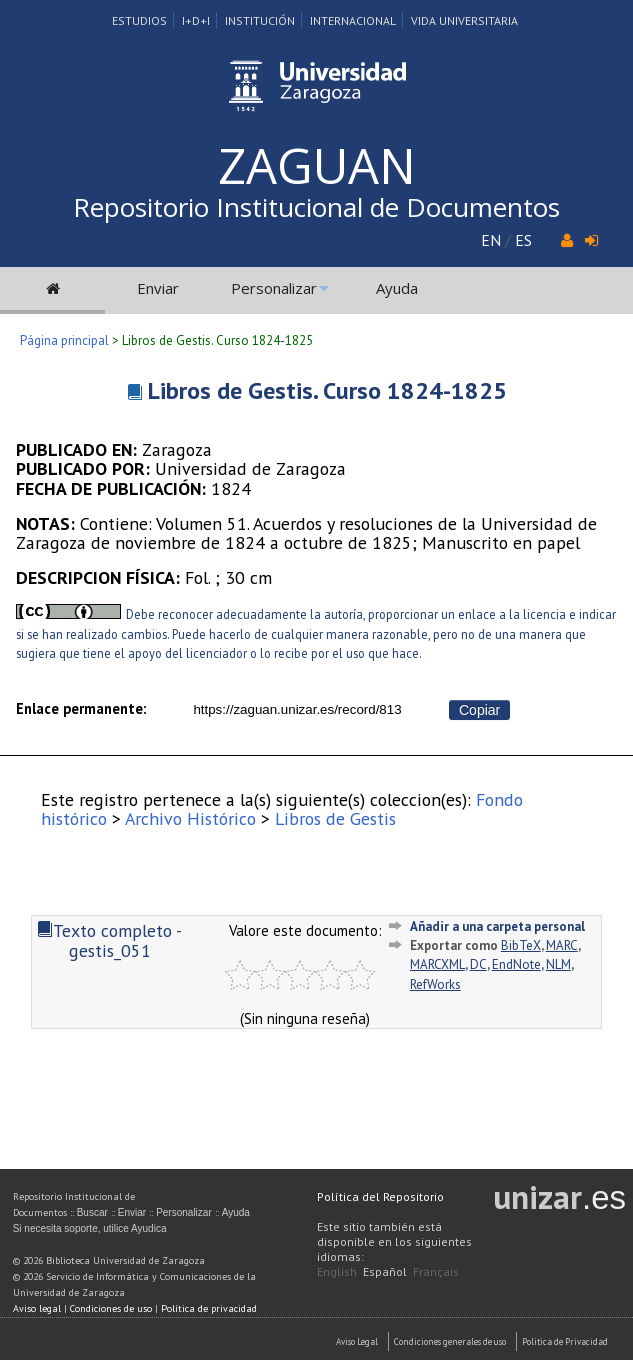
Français (436, 1271)
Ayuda (397, 288)
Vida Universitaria (464, 20)
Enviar (158, 288)
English (337, 1271)
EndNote (516, 964)
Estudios (139, 20)
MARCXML (437, 964)
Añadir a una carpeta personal (497, 926)
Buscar (92, 1212)
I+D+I (196, 20)
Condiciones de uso (111, 1308)
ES (523, 240)
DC (478, 964)
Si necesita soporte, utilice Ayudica (90, 1228)
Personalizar (274, 288)
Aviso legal (37, 1308)
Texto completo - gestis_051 (109, 940)
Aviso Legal (357, 1341)
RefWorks (435, 984)
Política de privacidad (209, 1308)
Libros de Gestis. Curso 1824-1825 (327, 390)
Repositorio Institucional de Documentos (316, 207)
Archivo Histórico (190, 818)
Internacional (353, 20)
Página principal (64, 340)
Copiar (479, 710)
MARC (562, 945)
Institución (260, 20)
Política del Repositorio (380, 1196)
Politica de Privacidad (565, 1341)
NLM (558, 964)
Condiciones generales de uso (450, 1341)
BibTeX (521, 945)
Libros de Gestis (335, 818)
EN (491, 240)
